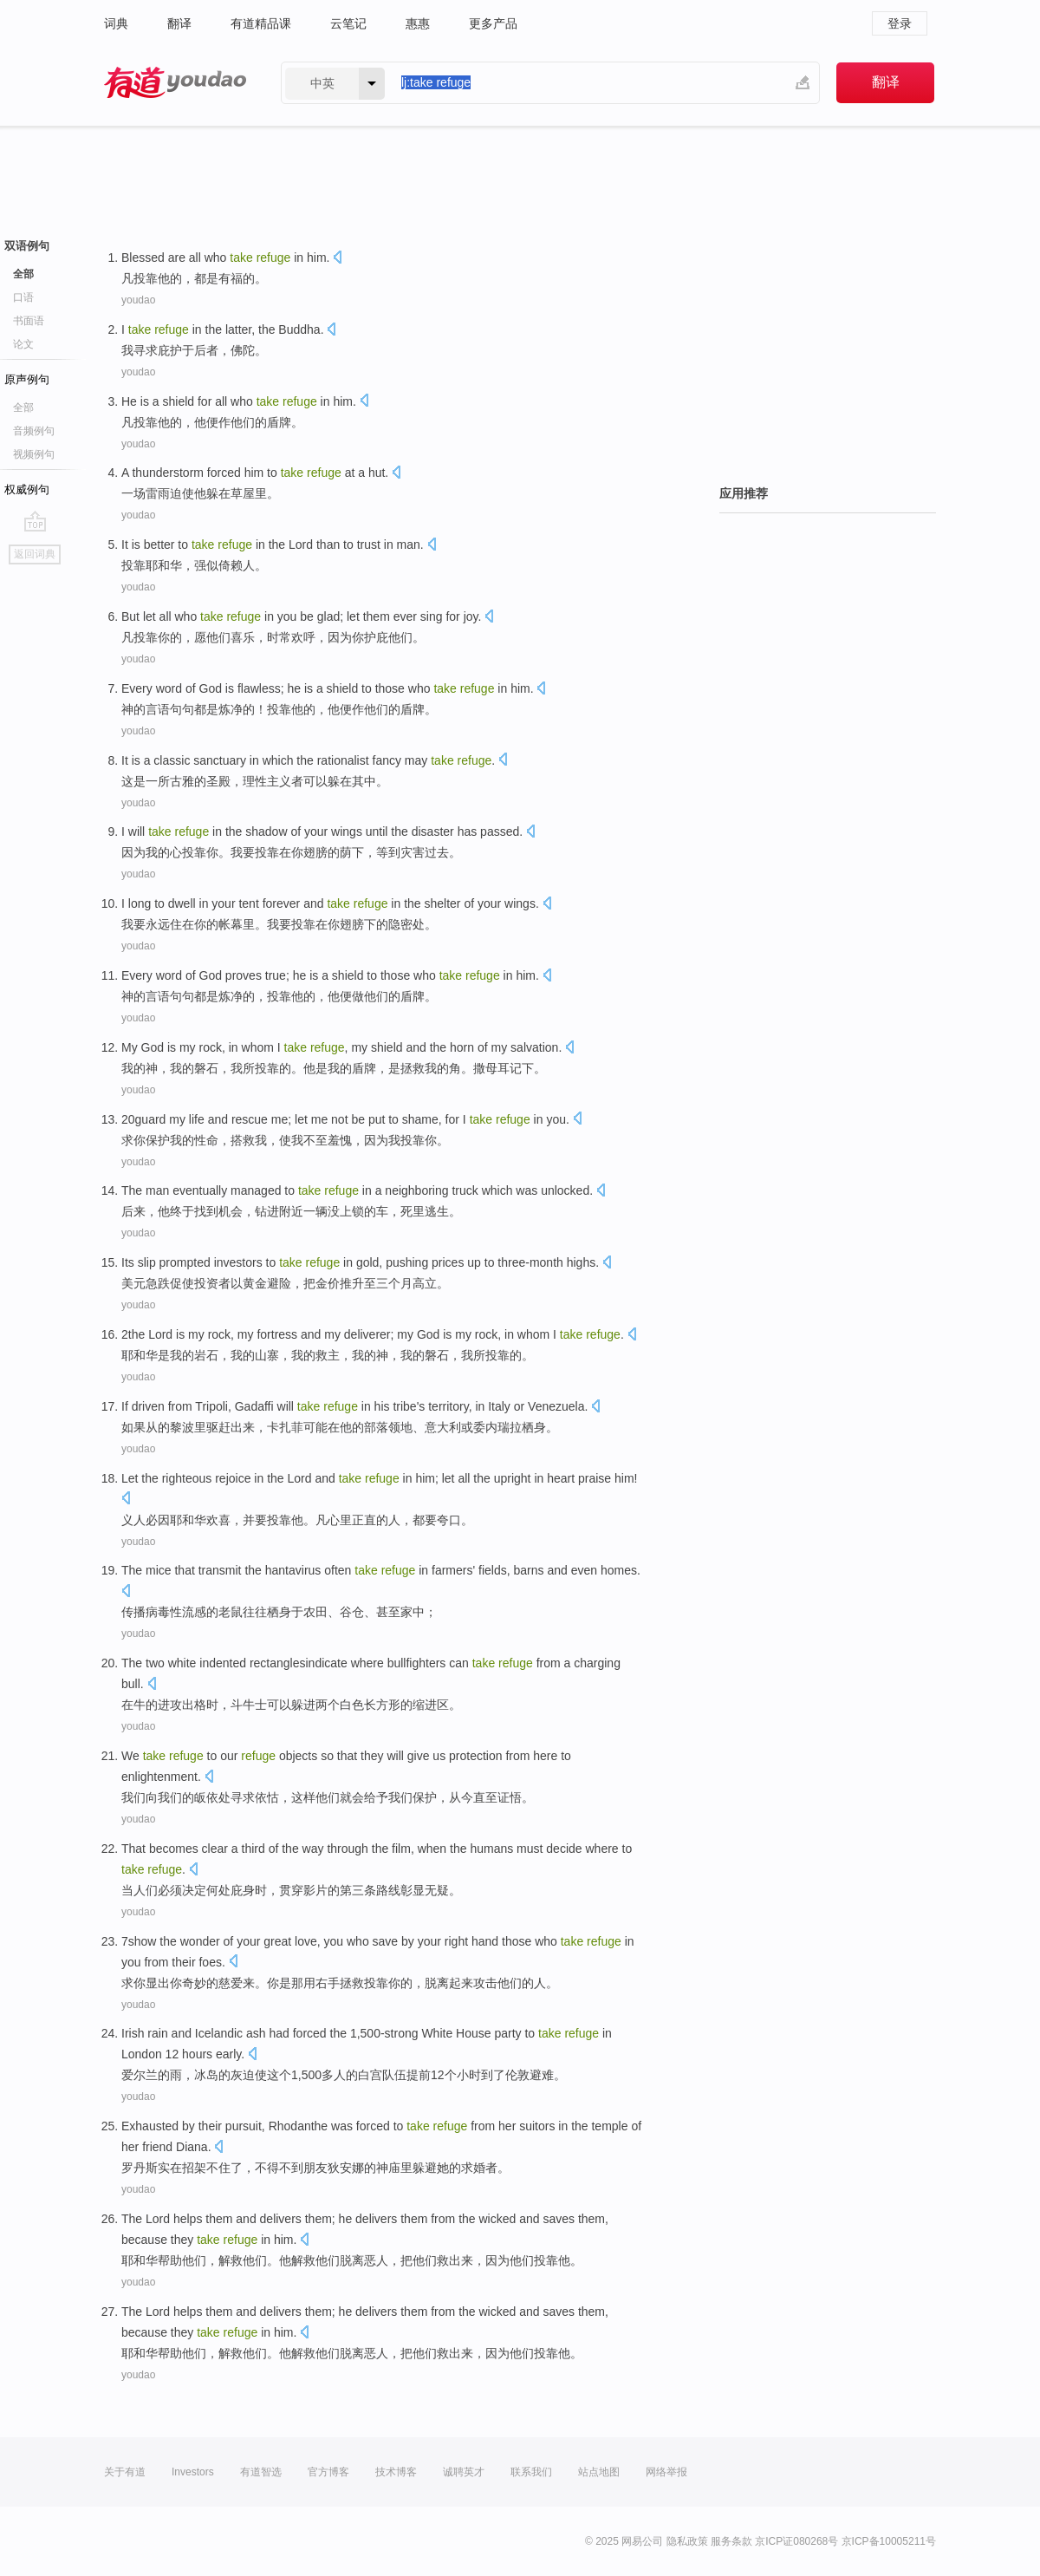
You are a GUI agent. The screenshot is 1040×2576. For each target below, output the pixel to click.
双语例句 (26, 245)
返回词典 (34, 554)
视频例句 (34, 454)
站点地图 (599, 2472)
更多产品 (493, 23)
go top (35, 521)
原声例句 (26, 379)
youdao (138, 300)
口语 (23, 297)
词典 (116, 23)
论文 (23, 344)
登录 (899, 23)
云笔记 (348, 23)
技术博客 (396, 2472)
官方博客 (328, 2472)
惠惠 (418, 23)
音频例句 (34, 431)
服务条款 (731, 2541)
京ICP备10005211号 (889, 2541)
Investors (193, 2472)
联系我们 (531, 2472)
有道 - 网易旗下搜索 (175, 83)
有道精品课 (261, 23)
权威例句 (26, 489)
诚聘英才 (463, 2472)
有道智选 (261, 2472)
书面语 (28, 321)
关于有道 (125, 2472)
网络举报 (666, 2472)
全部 (23, 274)
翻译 (179, 23)
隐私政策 (687, 2541)
